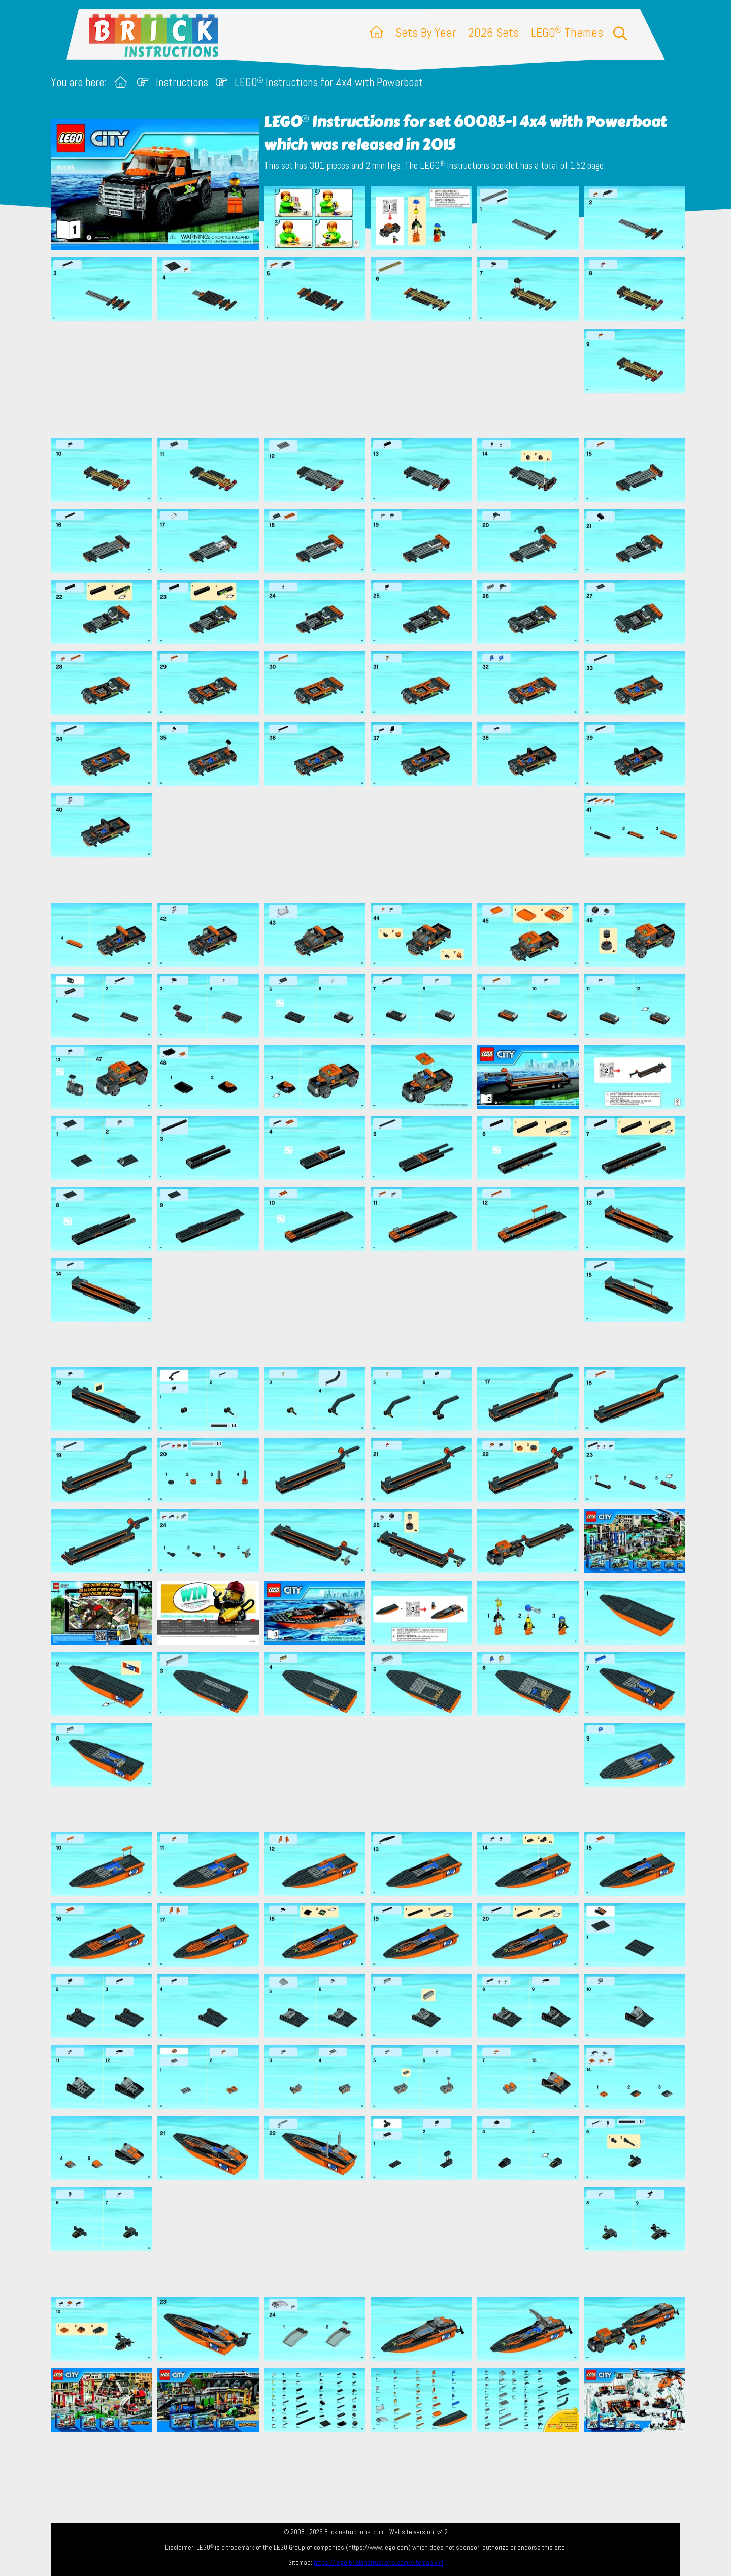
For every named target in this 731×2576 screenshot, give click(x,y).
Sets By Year (425, 32)
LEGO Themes (567, 32)
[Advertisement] (370, 379)
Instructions (182, 82)
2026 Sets (493, 32)
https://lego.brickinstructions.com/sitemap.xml (378, 2562)
